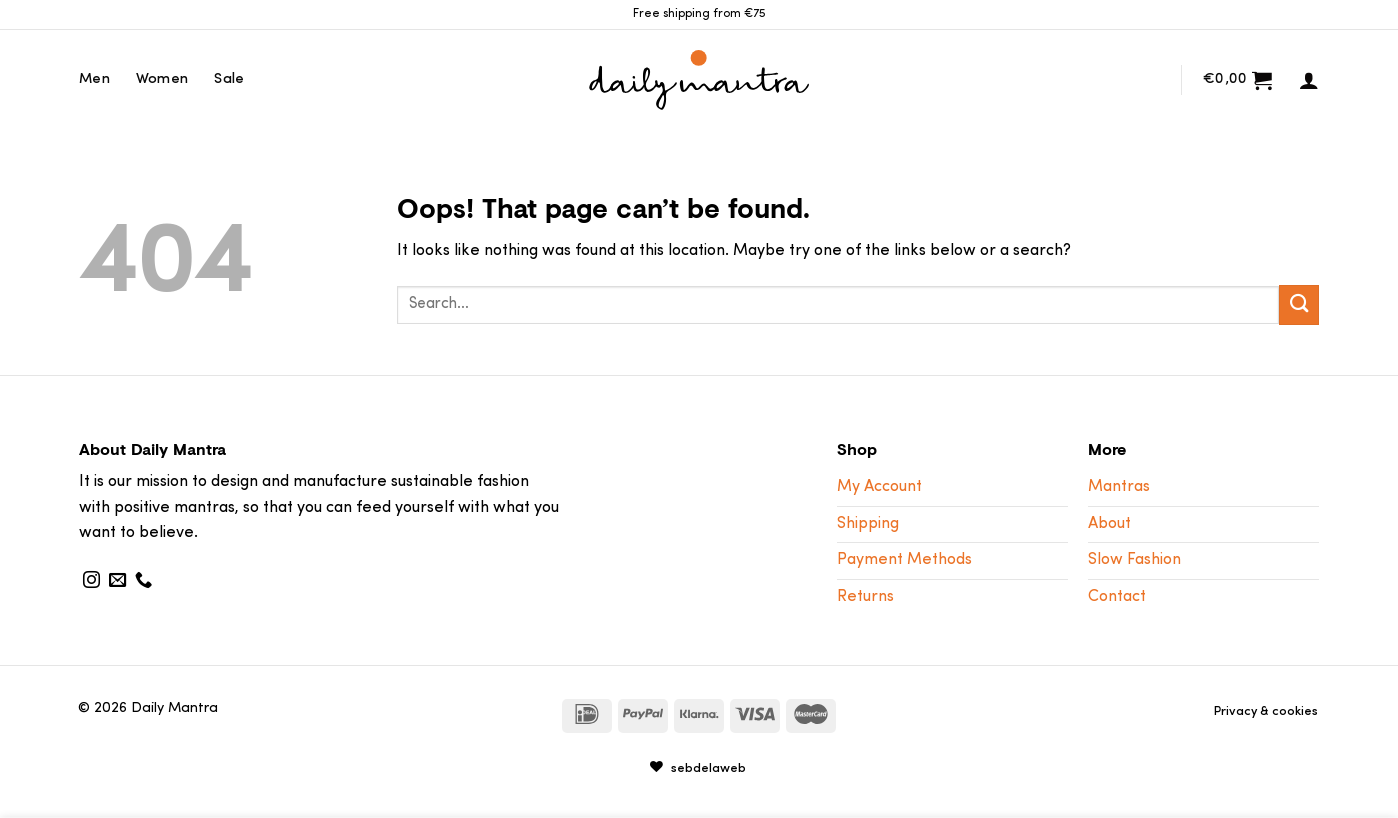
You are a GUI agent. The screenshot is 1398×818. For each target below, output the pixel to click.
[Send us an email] (117, 581)
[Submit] (1299, 304)
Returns (865, 597)
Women (162, 79)
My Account (879, 487)
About (1109, 524)
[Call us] (143, 581)
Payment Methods (904, 560)
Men (94, 79)
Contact (1117, 597)
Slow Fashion (1134, 560)
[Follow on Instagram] (91, 581)
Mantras (1119, 487)
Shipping (868, 524)
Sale (229, 79)
